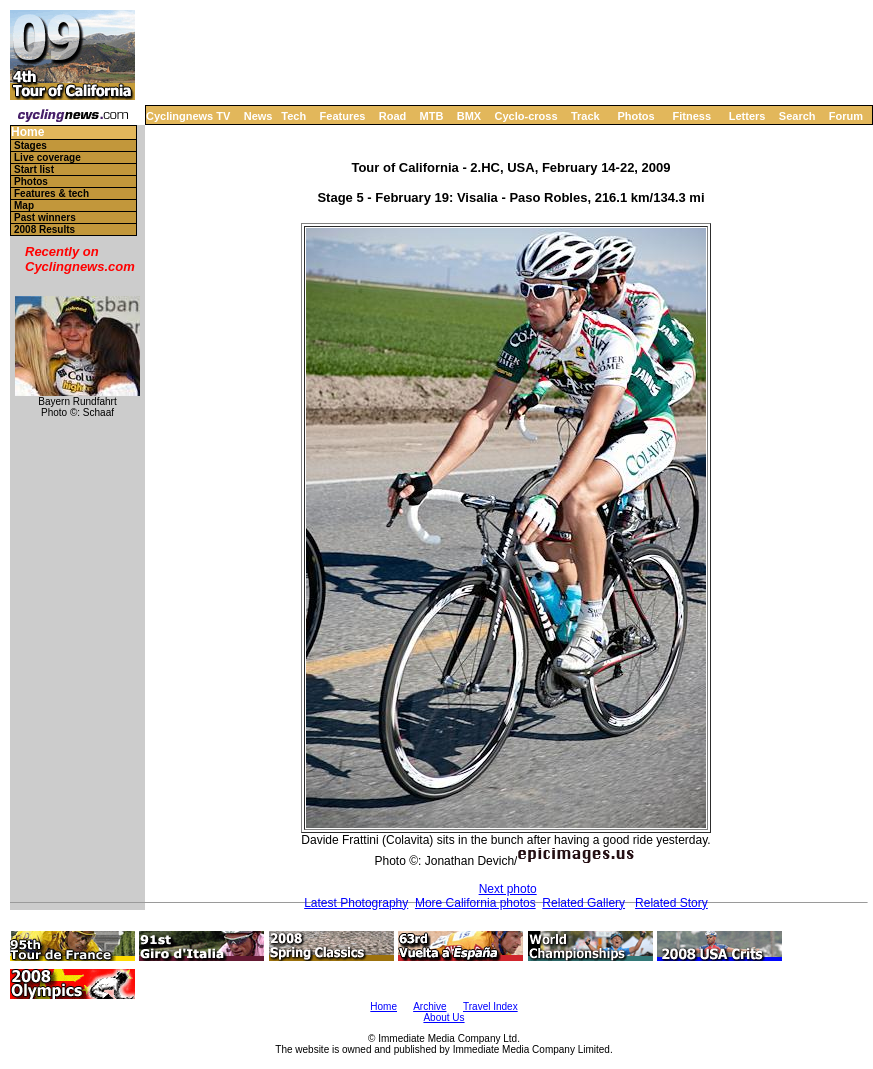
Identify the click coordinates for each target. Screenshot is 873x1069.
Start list (34, 169)
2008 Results (44, 229)
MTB (432, 116)
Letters (747, 116)
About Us (443, 1017)
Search (797, 116)
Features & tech (51, 193)
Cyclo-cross (526, 116)
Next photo (508, 889)
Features (343, 116)
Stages (30, 145)
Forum (846, 116)
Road (393, 116)
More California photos (475, 903)
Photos (635, 116)
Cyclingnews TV (188, 116)
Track (585, 116)
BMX (469, 116)
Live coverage (47, 157)
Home (27, 132)
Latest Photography (356, 903)
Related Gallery (583, 903)
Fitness (691, 116)
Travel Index (490, 1006)
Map (24, 205)
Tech (293, 116)
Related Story (671, 903)
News (258, 116)
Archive (429, 1006)
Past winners (45, 217)
